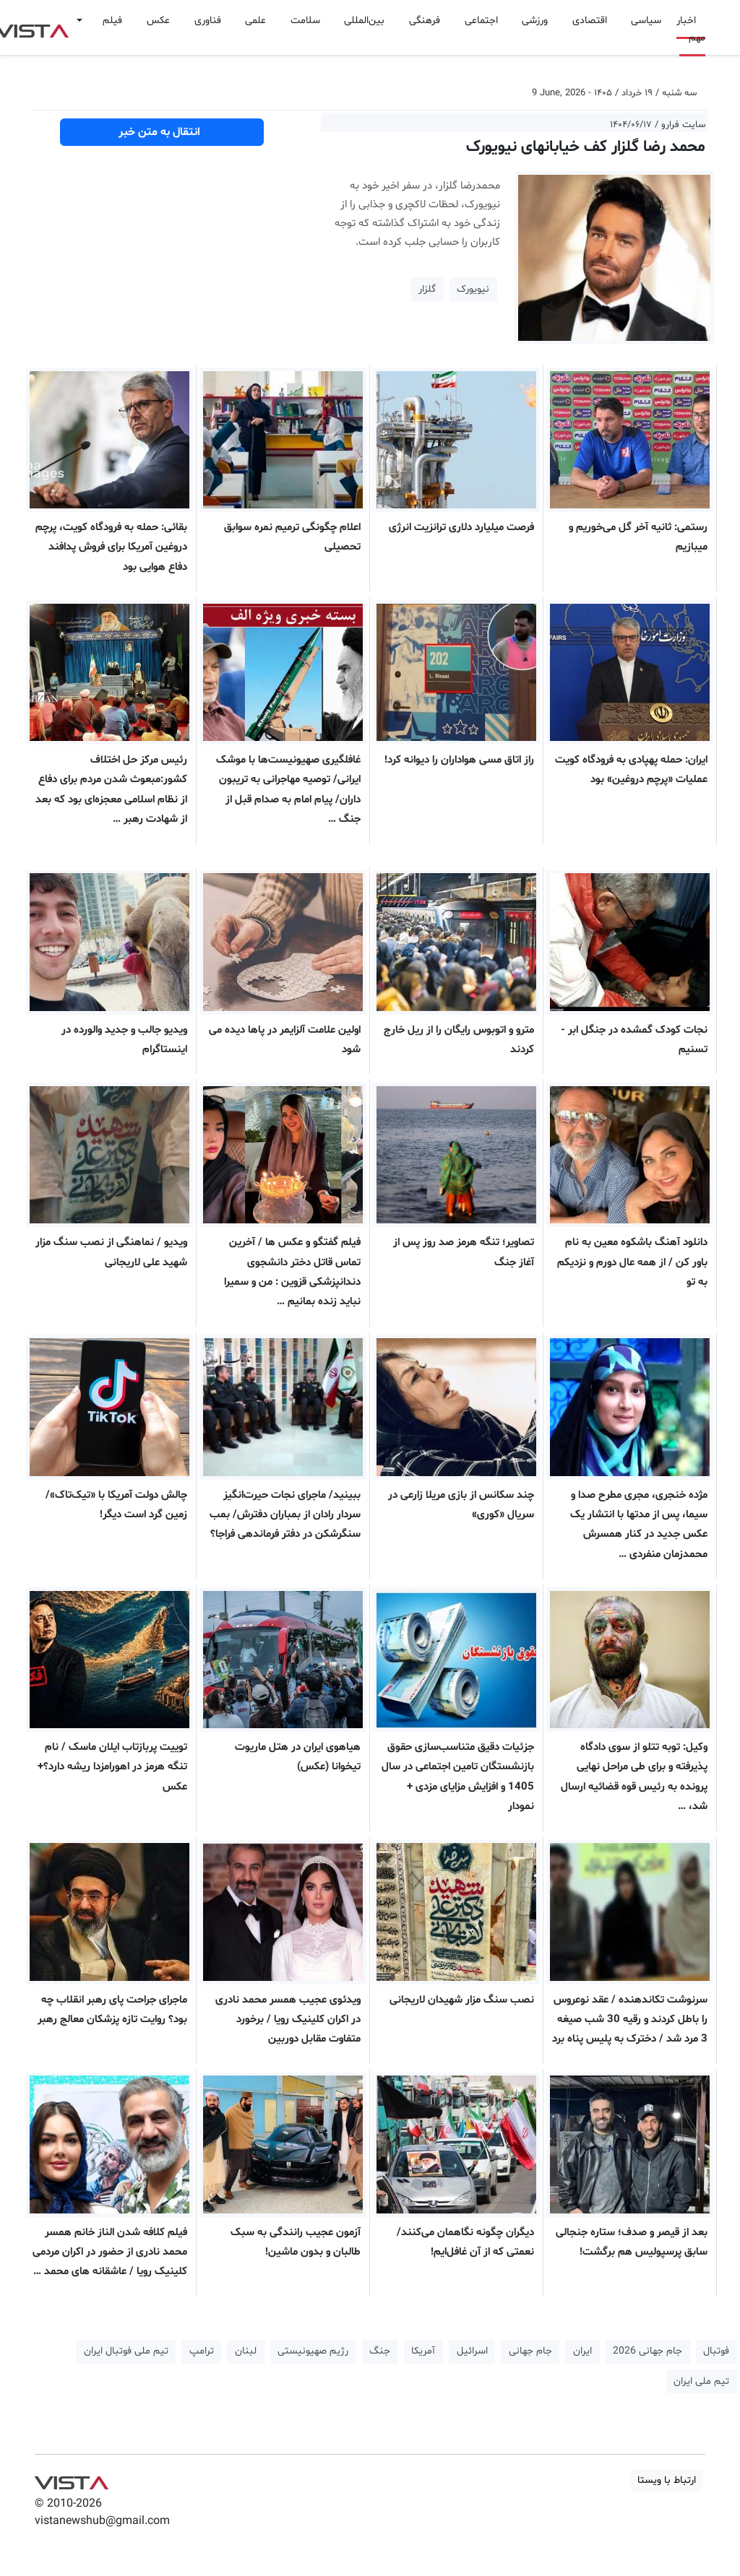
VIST (71, 2479)
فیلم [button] (112, 20)
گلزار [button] (427, 289)
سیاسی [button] (646, 20)
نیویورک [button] (473, 289)
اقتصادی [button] (589, 20)
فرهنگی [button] (424, 20)
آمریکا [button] (423, 2351)
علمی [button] (255, 20)
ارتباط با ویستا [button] (666, 2480)
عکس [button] (158, 20)
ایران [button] (582, 2351)
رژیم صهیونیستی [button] (313, 2351)
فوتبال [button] (716, 2351)
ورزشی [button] (535, 20)
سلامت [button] (305, 20)
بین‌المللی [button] (364, 20)
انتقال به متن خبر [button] (162, 132)
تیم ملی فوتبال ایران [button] (126, 2351)
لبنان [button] (246, 2351)
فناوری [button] (207, 20)
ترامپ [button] (201, 2351)
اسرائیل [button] (472, 2351)
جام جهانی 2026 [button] (647, 2351)
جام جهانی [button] (530, 2351)
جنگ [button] (379, 2351)
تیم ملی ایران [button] (701, 2381)
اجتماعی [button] (481, 20)
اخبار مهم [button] (690, 29)
